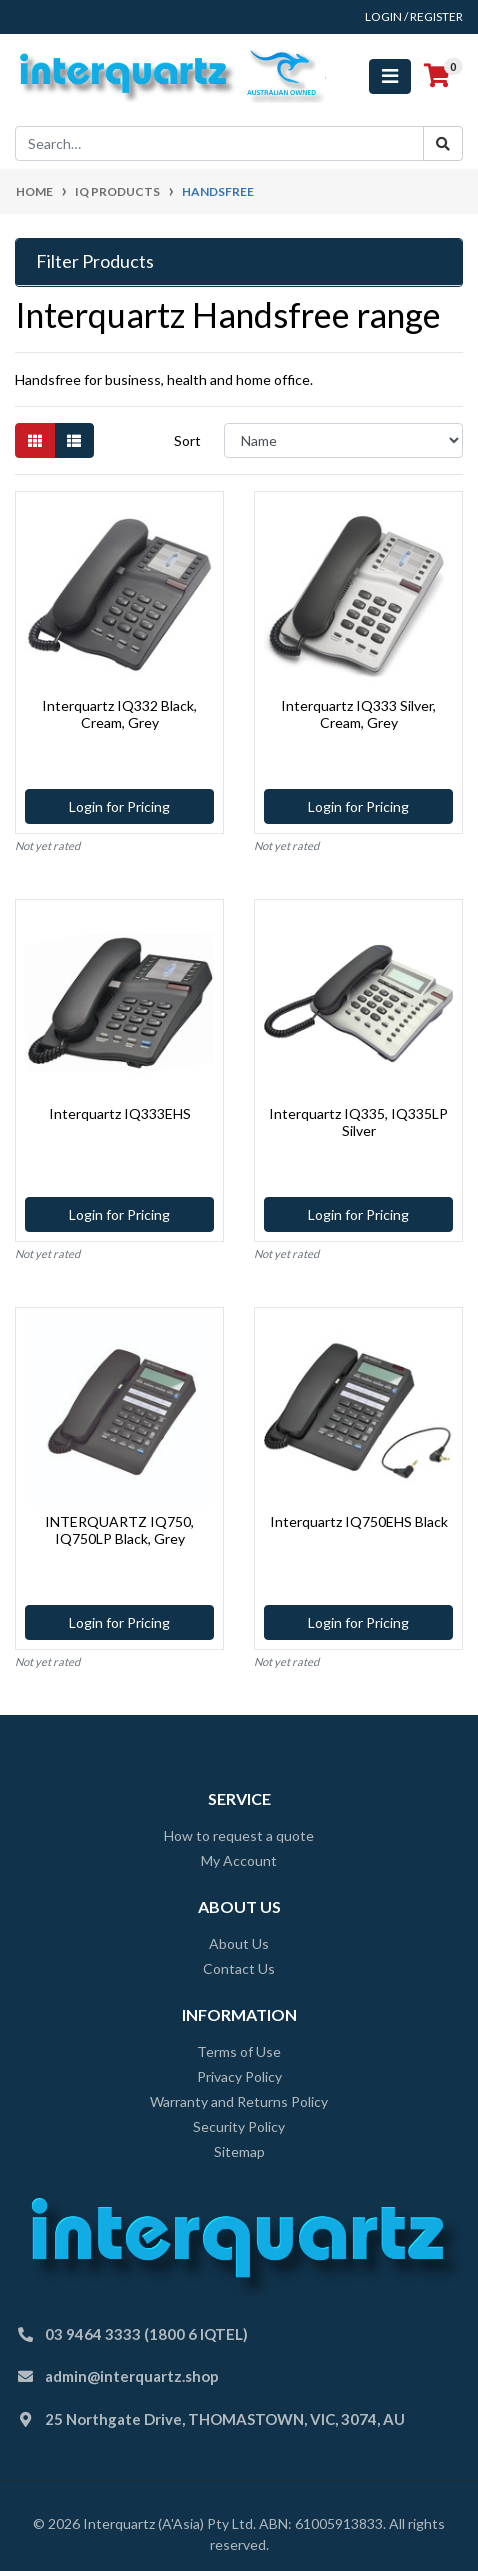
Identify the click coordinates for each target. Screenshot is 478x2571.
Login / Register (414, 16)
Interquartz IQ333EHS (120, 1113)
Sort (187, 440)
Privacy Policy (239, 2076)
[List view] (74, 440)
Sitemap (239, 2151)
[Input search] (219, 143)
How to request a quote (239, 1835)
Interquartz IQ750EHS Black (359, 1521)
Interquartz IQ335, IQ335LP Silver (358, 1122)
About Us (239, 1943)
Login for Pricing (119, 806)
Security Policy (239, 2126)
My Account (239, 1860)
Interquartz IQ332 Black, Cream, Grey (119, 714)
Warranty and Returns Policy (239, 2101)
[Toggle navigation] (390, 76)
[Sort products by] (343, 440)
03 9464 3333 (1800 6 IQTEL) (146, 2334)
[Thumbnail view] (35, 440)
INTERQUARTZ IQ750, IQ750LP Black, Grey (119, 1530)
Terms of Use (239, 2051)
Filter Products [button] (95, 261)
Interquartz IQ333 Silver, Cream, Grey (358, 714)
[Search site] (443, 143)
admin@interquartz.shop (132, 2376)
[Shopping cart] (437, 76)
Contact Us (239, 1968)
